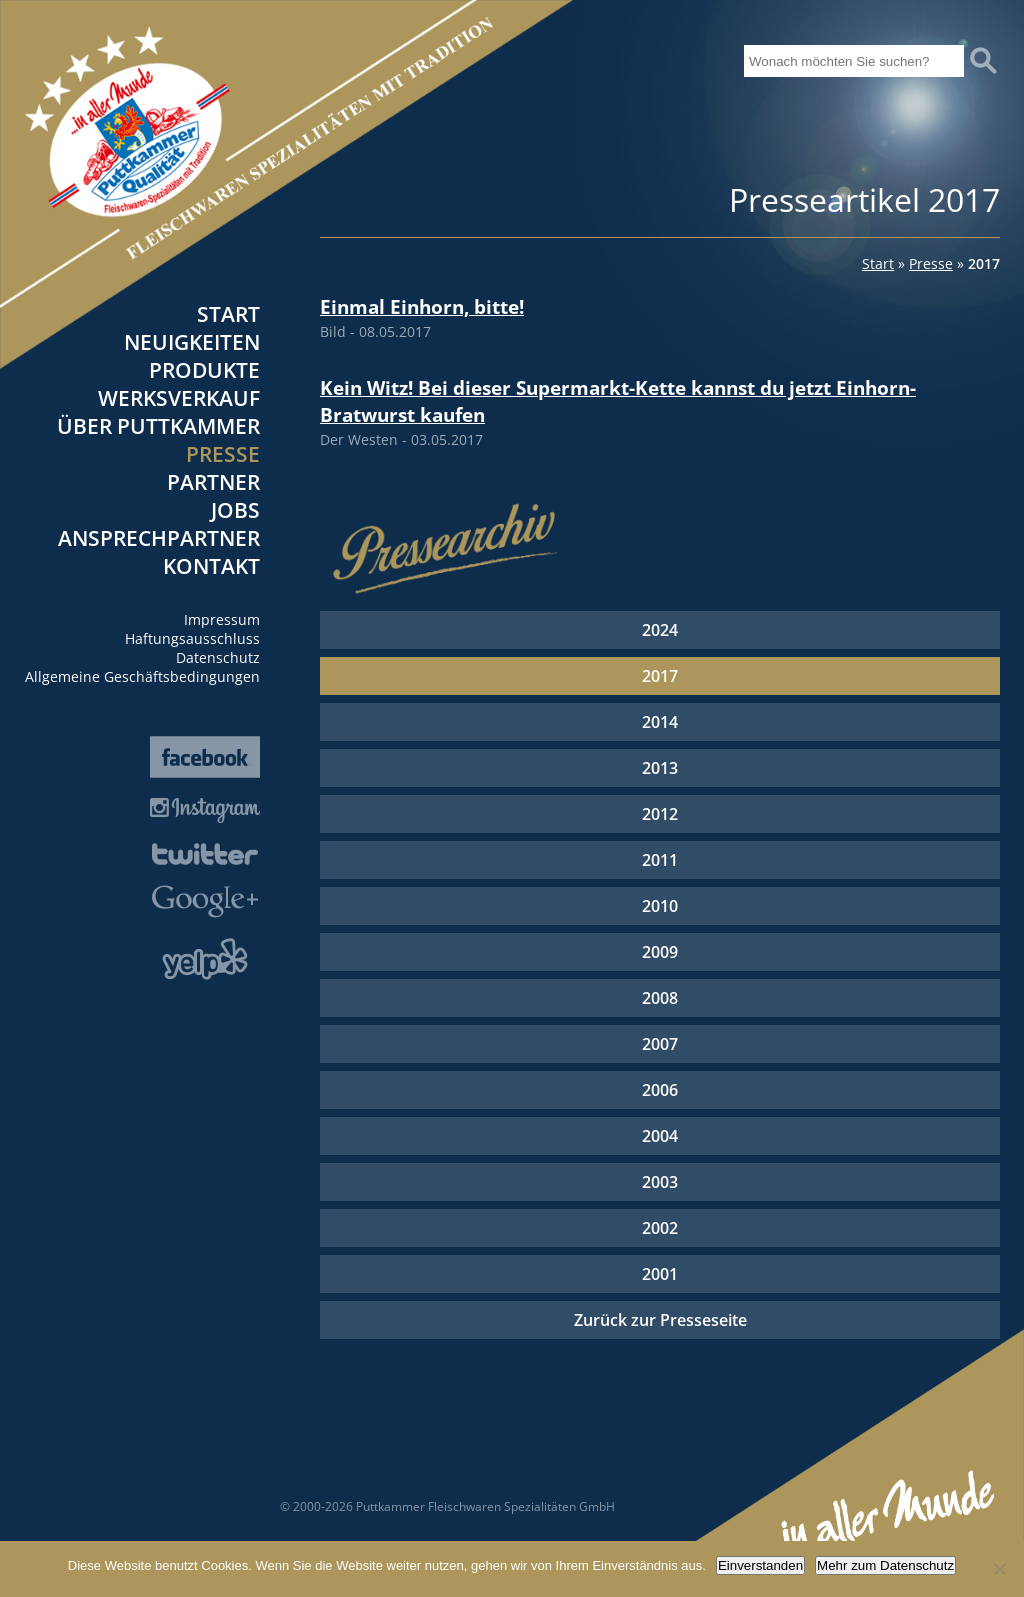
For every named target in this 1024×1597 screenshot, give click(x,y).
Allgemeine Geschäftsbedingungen (142, 676)
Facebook (205, 757)
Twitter (205, 854)
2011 (660, 860)
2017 (660, 676)
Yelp (205, 959)
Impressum (222, 619)
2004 (660, 1136)
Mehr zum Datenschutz (885, 1565)
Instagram (205, 810)
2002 (660, 1228)
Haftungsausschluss (192, 638)
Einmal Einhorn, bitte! (422, 306)
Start (228, 314)
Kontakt (211, 566)
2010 (660, 906)
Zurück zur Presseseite (660, 1320)
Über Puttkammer (158, 426)
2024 (660, 630)
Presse (223, 454)
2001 (660, 1274)
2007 (660, 1044)
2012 (660, 814)
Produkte (204, 370)
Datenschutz (218, 657)
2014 (660, 722)
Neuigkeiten (192, 342)
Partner (213, 482)
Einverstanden (760, 1565)
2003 (660, 1182)
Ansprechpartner (159, 538)
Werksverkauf (179, 398)
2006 (660, 1090)
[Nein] (999, 1569)
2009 (660, 952)
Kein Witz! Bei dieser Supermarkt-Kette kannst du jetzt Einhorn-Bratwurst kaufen (618, 401)
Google (205, 901)
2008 (660, 998)
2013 (660, 768)
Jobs (235, 510)
